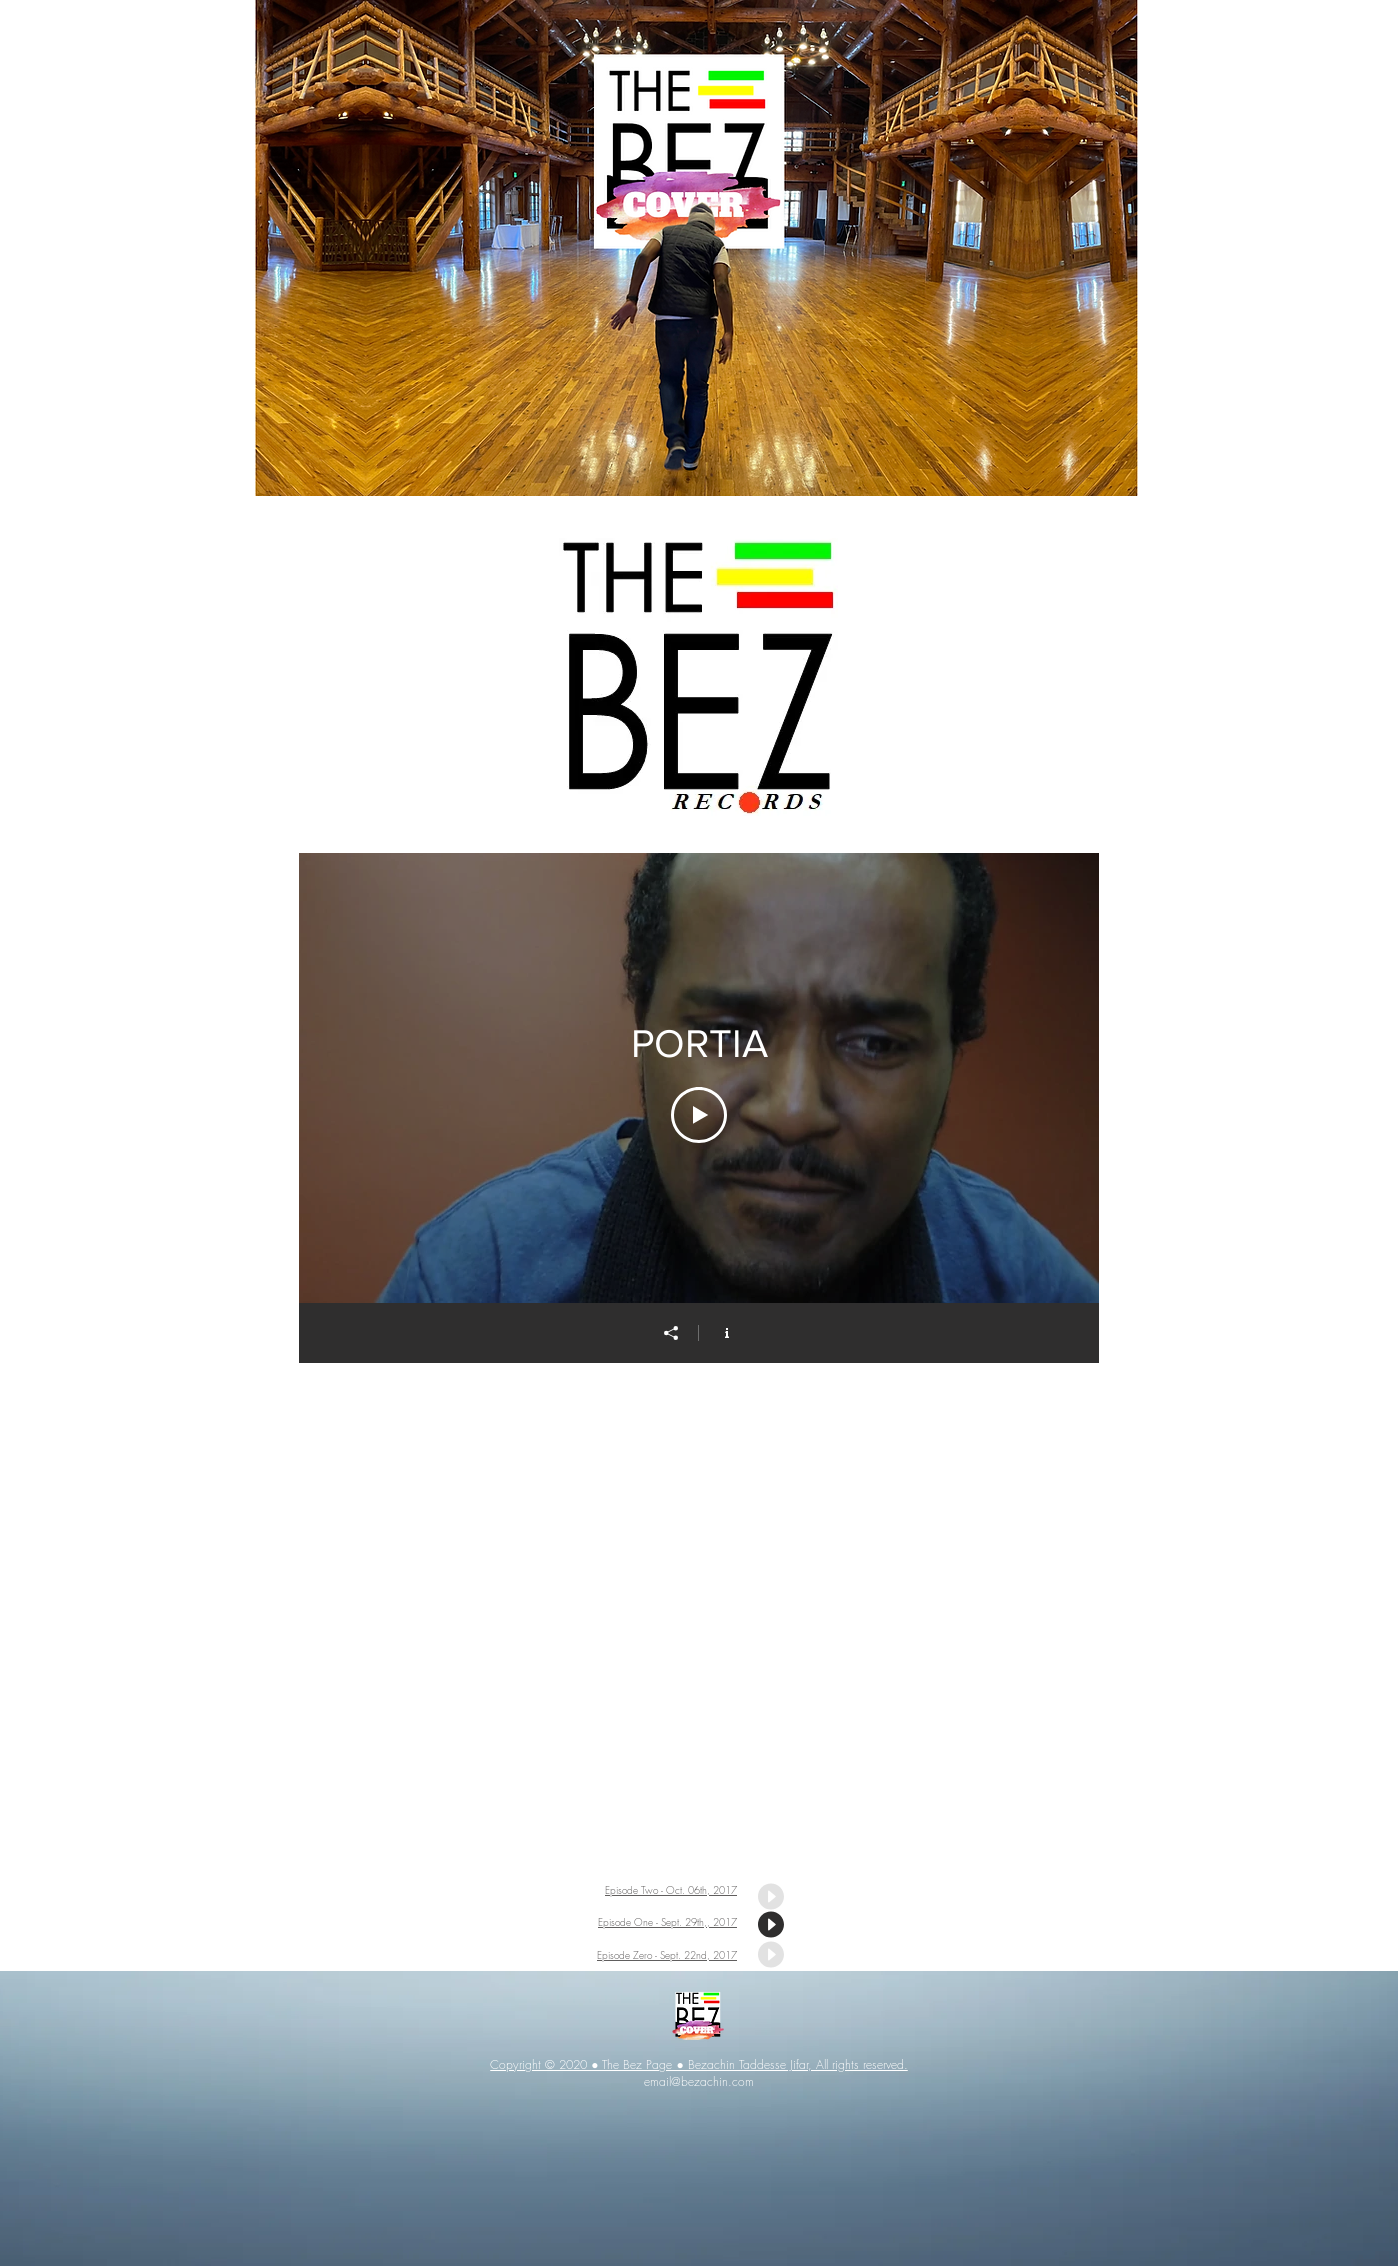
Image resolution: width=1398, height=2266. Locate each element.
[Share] (671, 1333)
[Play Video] (699, 1115)
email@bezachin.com (699, 2081)
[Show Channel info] (727, 1333)
